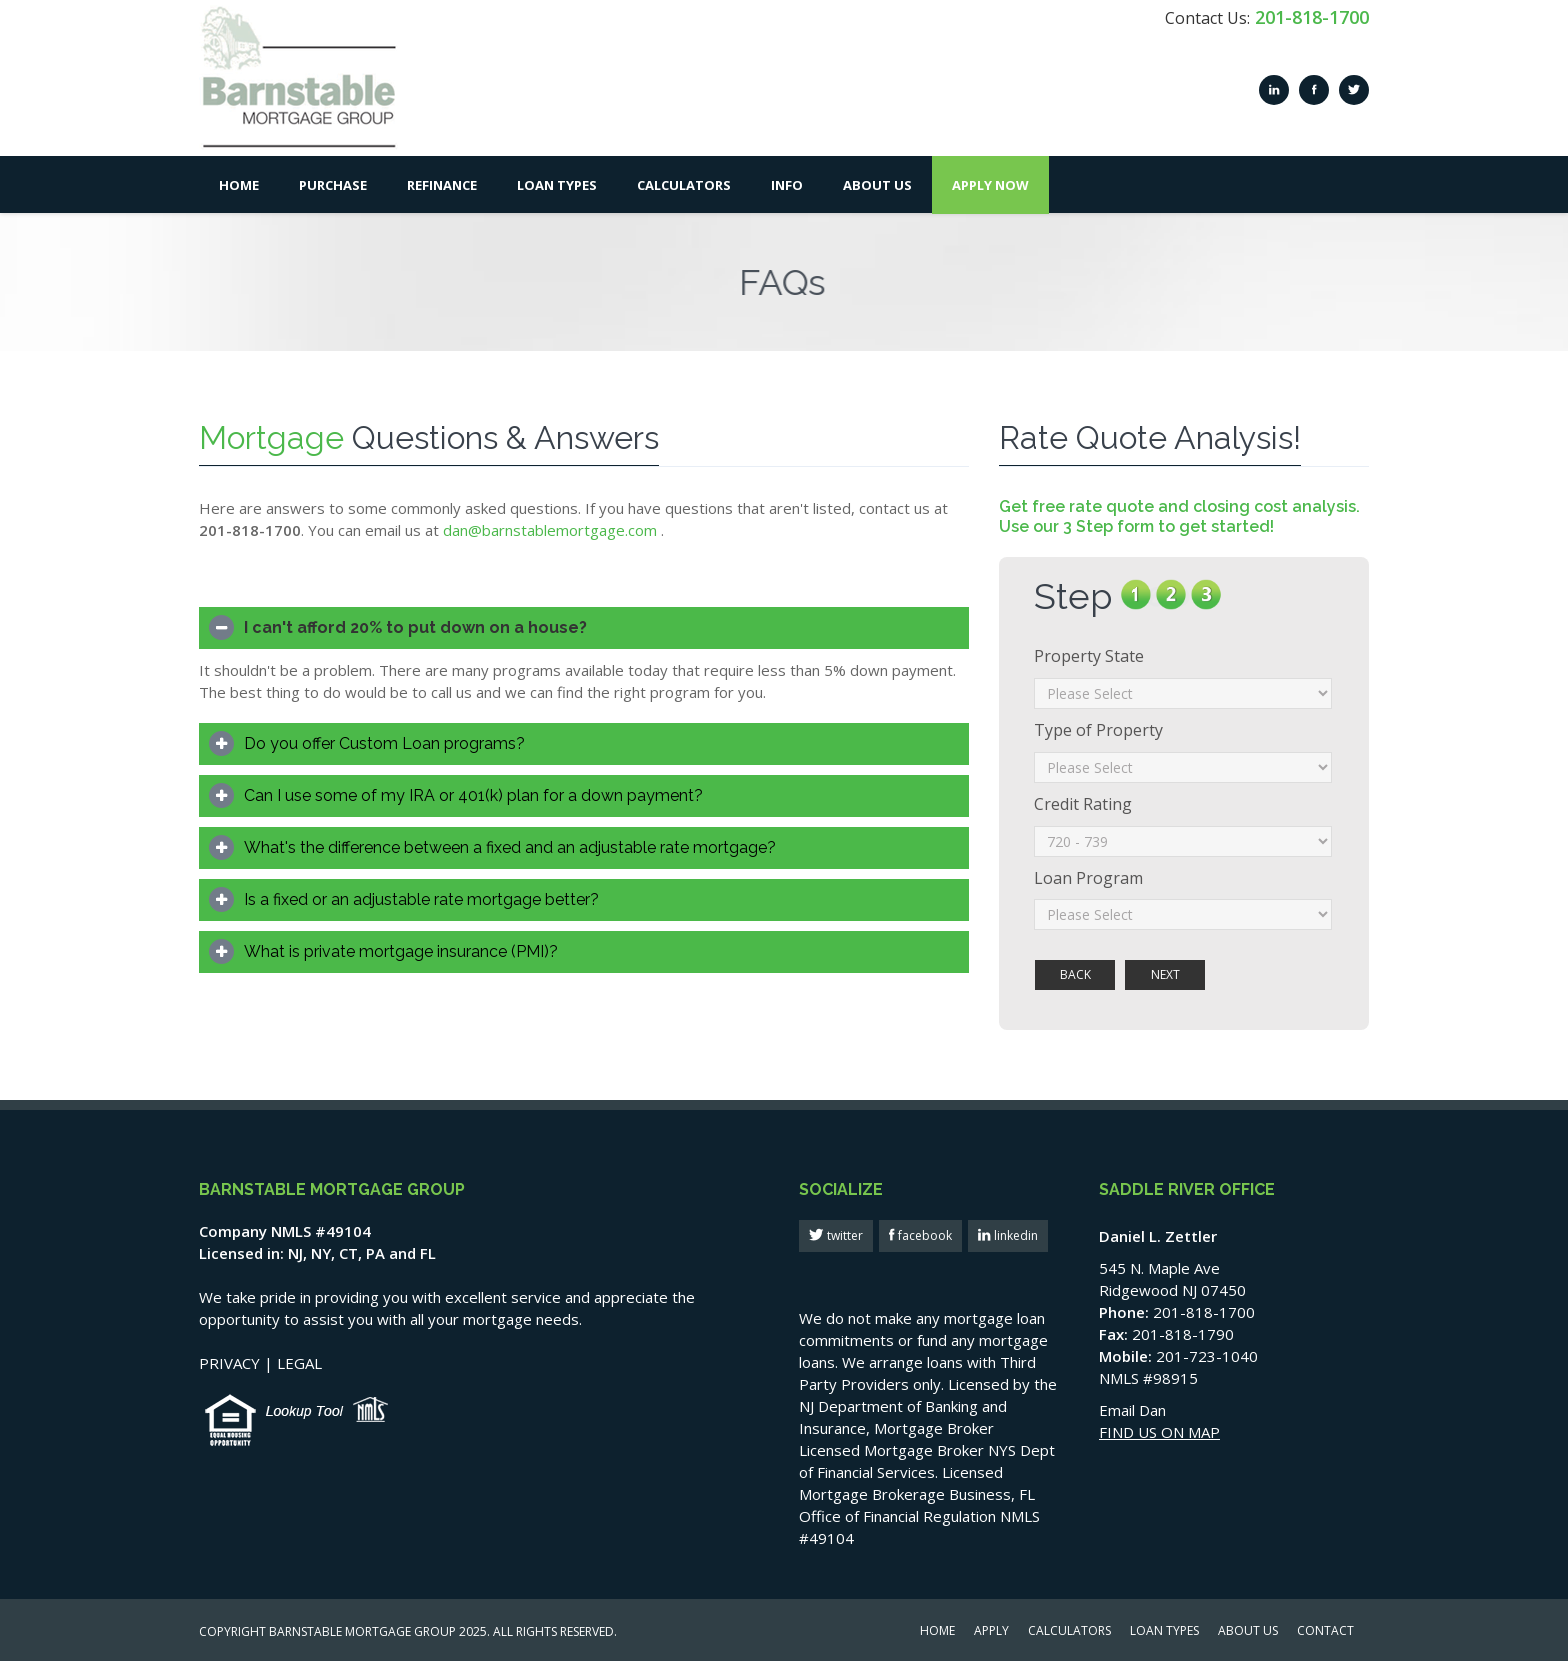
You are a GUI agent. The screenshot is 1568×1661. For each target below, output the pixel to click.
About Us (877, 185)
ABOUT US (1248, 1632)
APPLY (991, 1632)
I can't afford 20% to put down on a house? (415, 627)
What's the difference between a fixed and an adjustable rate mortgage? (510, 847)
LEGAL (299, 1363)
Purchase (333, 185)
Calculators (684, 185)
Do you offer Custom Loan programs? (384, 743)
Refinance (442, 185)
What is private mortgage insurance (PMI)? (401, 951)
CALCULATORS (1069, 1632)
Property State (1089, 656)
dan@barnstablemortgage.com (550, 530)
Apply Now (990, 185)
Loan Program (1088, 878)
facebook (923, 1235)
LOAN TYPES (1164, 1632)
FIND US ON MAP (1159, 1432)
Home (239, 185)
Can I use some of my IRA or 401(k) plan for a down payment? (473, 795)
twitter (843, 1235)
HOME (937, 1632)
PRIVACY (229, 1363)
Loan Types (557, 185)
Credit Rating (1083, 804)
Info (787, 185)
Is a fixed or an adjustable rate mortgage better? (421, 899)
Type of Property (1098, 730)
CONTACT (1325, 1632)
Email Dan (1132, 1410)
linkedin (1014, 1235)
